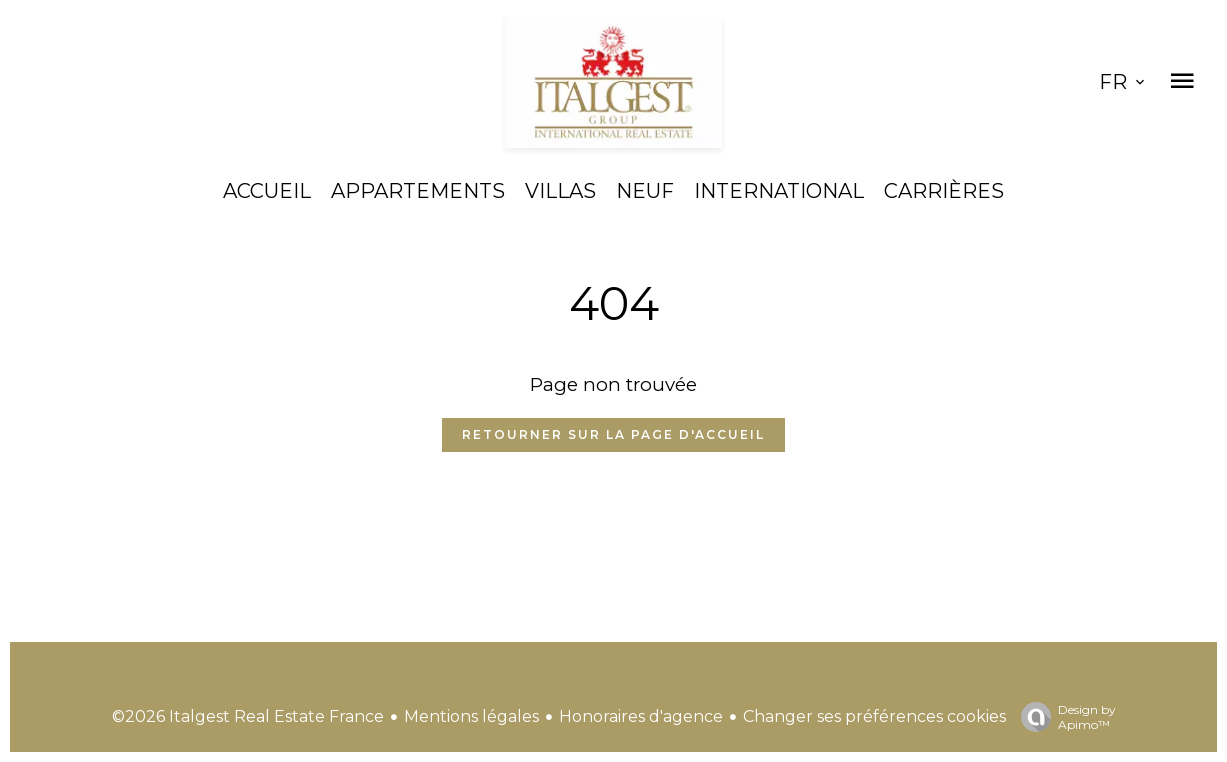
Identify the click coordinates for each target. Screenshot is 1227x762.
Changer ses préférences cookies (874, 716)
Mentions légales (471, 716)
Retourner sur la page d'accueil (613, 434)
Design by (1063, 717)
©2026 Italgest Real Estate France (248, 716)
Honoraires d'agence (641, 716)
